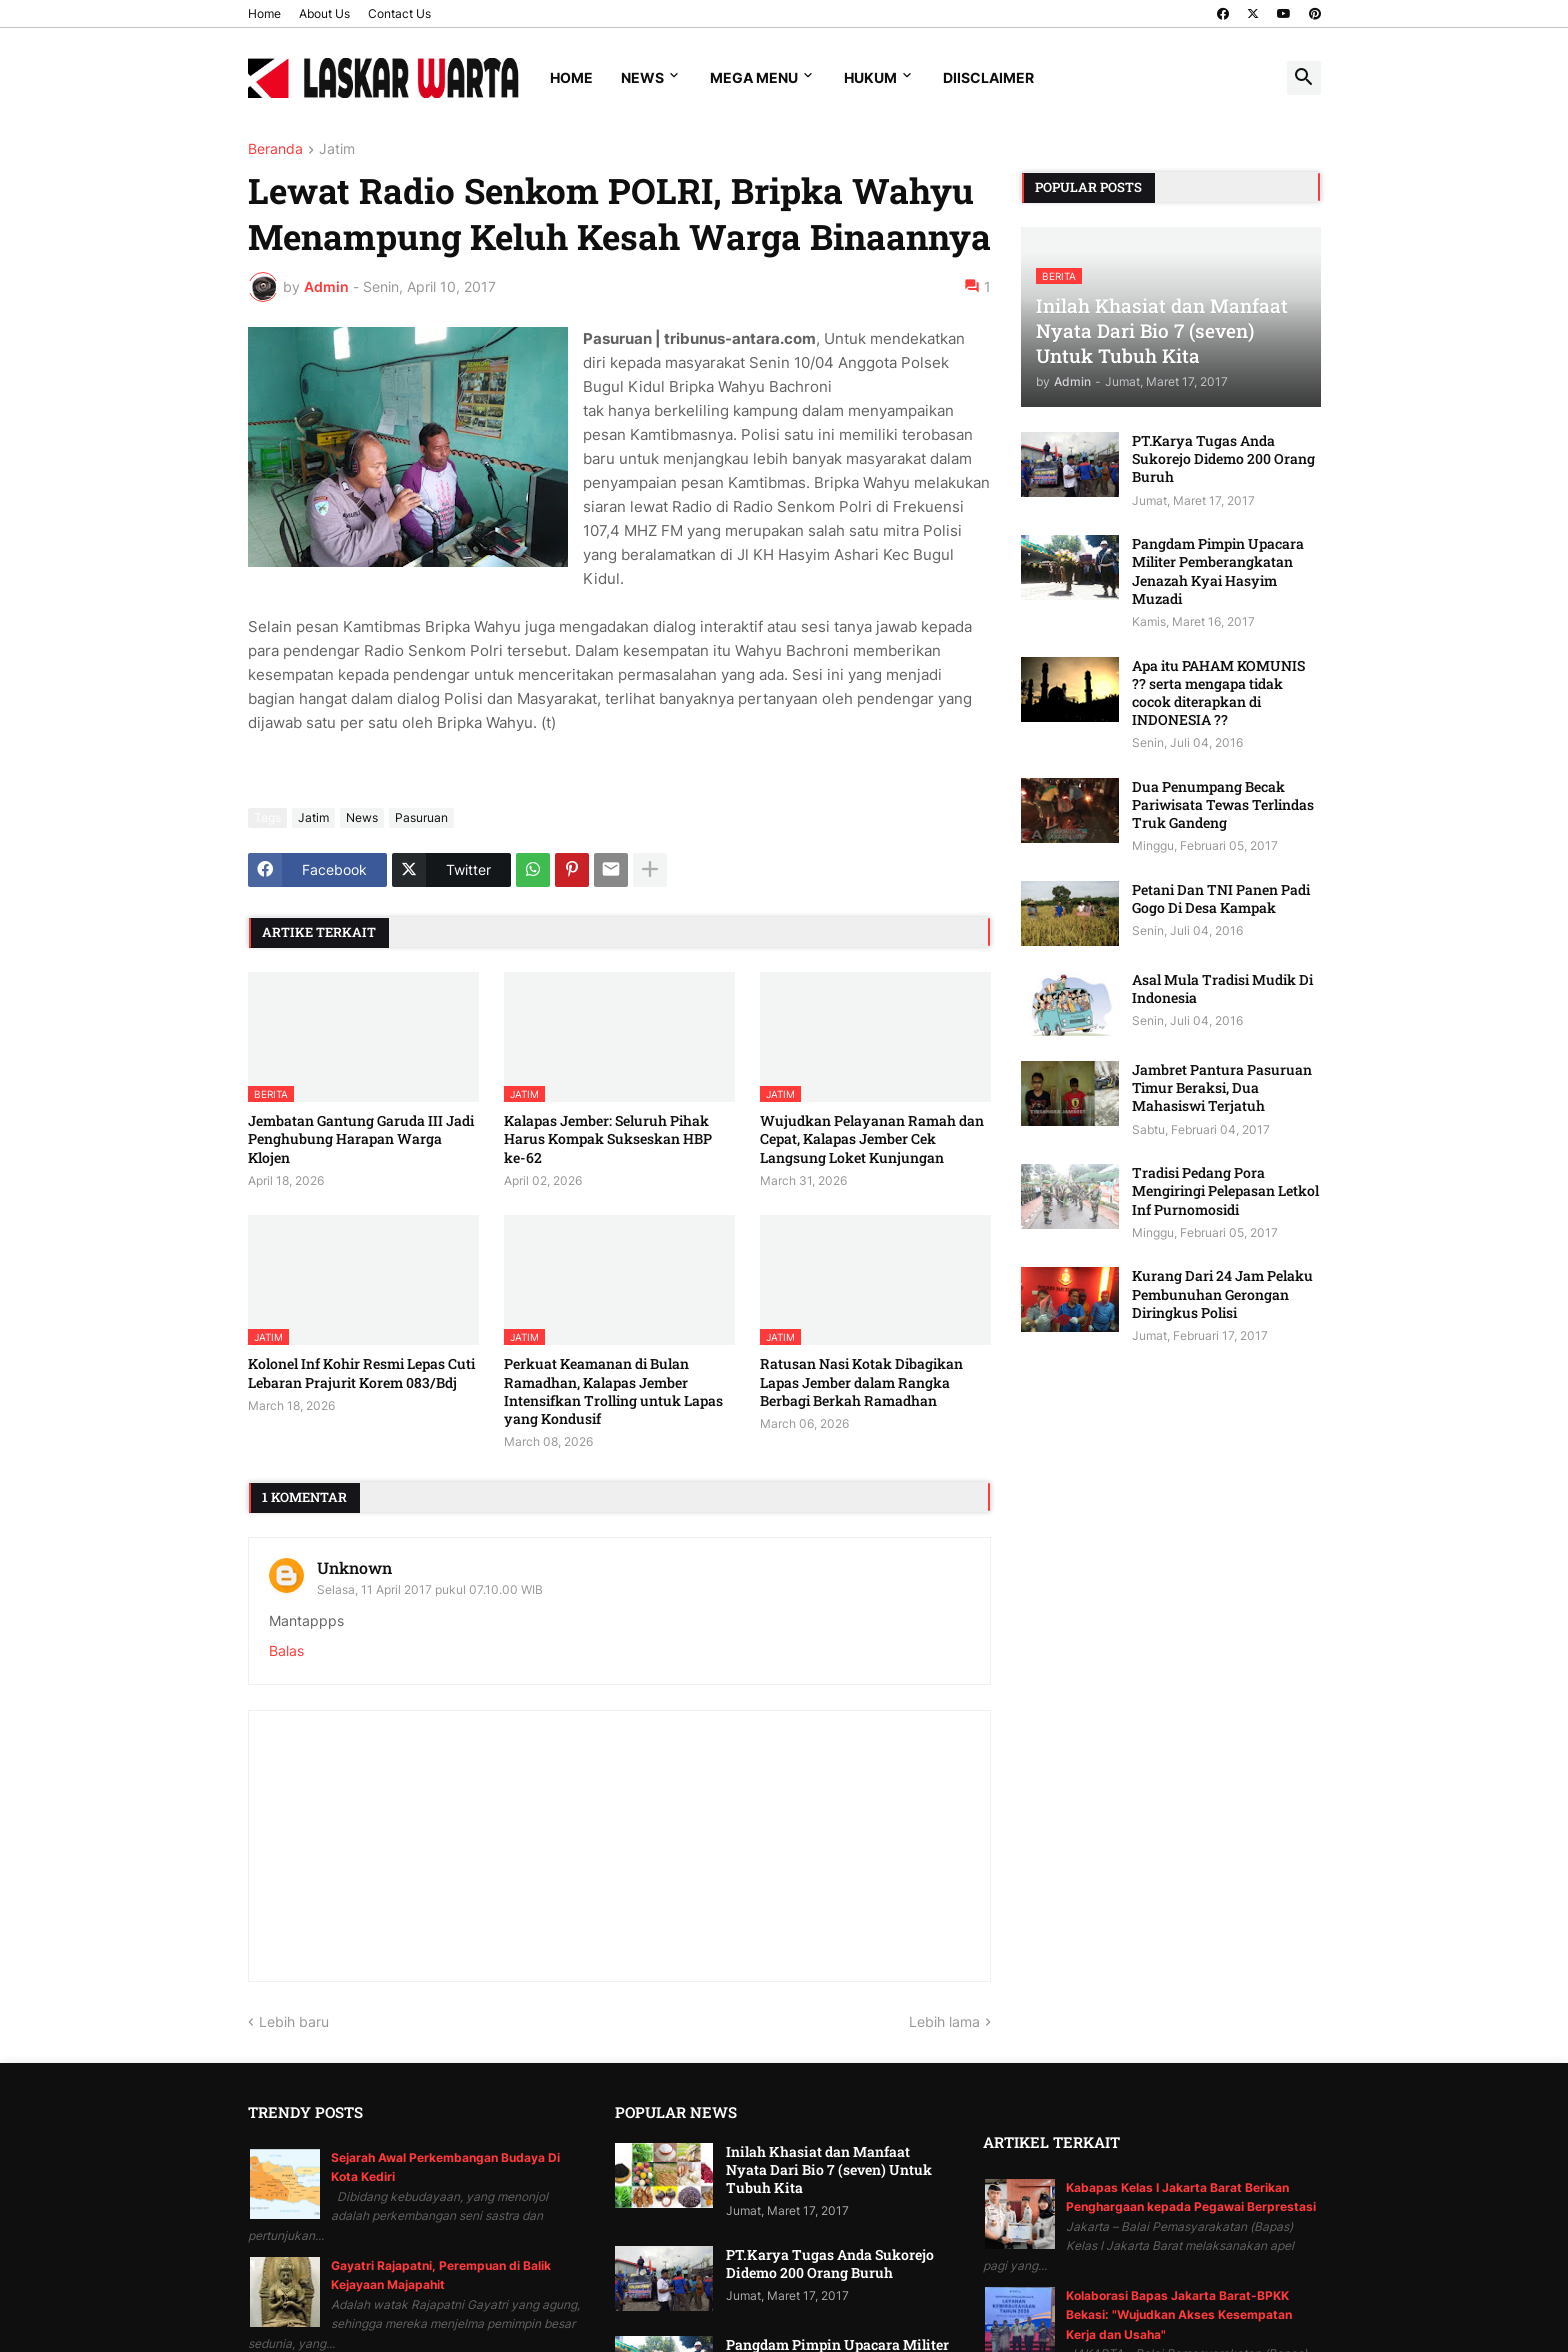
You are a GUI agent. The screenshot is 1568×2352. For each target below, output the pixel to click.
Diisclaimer (988, 77)
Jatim (337, 149)
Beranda (275, 149)
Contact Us (399, 13)
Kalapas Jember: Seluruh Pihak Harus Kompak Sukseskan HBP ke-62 (608, 1139)
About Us (324, 13)
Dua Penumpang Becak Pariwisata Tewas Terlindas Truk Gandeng (1223, 805)
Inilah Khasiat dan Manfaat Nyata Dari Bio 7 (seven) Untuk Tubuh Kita (829, 2170)
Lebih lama (944, 2021)
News (642, 77)
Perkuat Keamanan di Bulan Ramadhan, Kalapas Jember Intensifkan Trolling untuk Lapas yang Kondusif (613, 1391)
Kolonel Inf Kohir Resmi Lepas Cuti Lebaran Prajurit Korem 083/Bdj (361, 1373)
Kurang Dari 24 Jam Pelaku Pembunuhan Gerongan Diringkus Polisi (1222, 1294)
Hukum (870, 77)
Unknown (354, 1567)
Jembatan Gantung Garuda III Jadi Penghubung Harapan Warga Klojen (361, 1139)
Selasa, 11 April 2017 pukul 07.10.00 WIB (430, 1589)
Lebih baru (294, 2021)
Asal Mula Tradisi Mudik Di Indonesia (1222, 989)
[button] (1304, 78)
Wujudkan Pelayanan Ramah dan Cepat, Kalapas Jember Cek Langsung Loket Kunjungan (872, 1139)
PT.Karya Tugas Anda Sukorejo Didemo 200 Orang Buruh (1223, 459)
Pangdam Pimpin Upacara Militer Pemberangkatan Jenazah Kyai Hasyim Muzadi (1218, 571)
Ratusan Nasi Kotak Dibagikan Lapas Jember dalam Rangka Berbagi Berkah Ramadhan (861, 1382)
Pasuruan (421, 817)
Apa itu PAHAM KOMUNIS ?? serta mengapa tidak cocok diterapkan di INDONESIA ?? (1218, 693)
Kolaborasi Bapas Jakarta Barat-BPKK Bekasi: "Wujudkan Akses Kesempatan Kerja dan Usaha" (1179, 2315)
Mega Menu (754, 77)
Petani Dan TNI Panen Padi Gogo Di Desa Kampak (1221, 899)
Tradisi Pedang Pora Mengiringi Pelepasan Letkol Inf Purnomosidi (1225, 1191)
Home (264, 13)
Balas (286, 1650)
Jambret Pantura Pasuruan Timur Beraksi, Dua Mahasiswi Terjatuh (1222, 1088)
